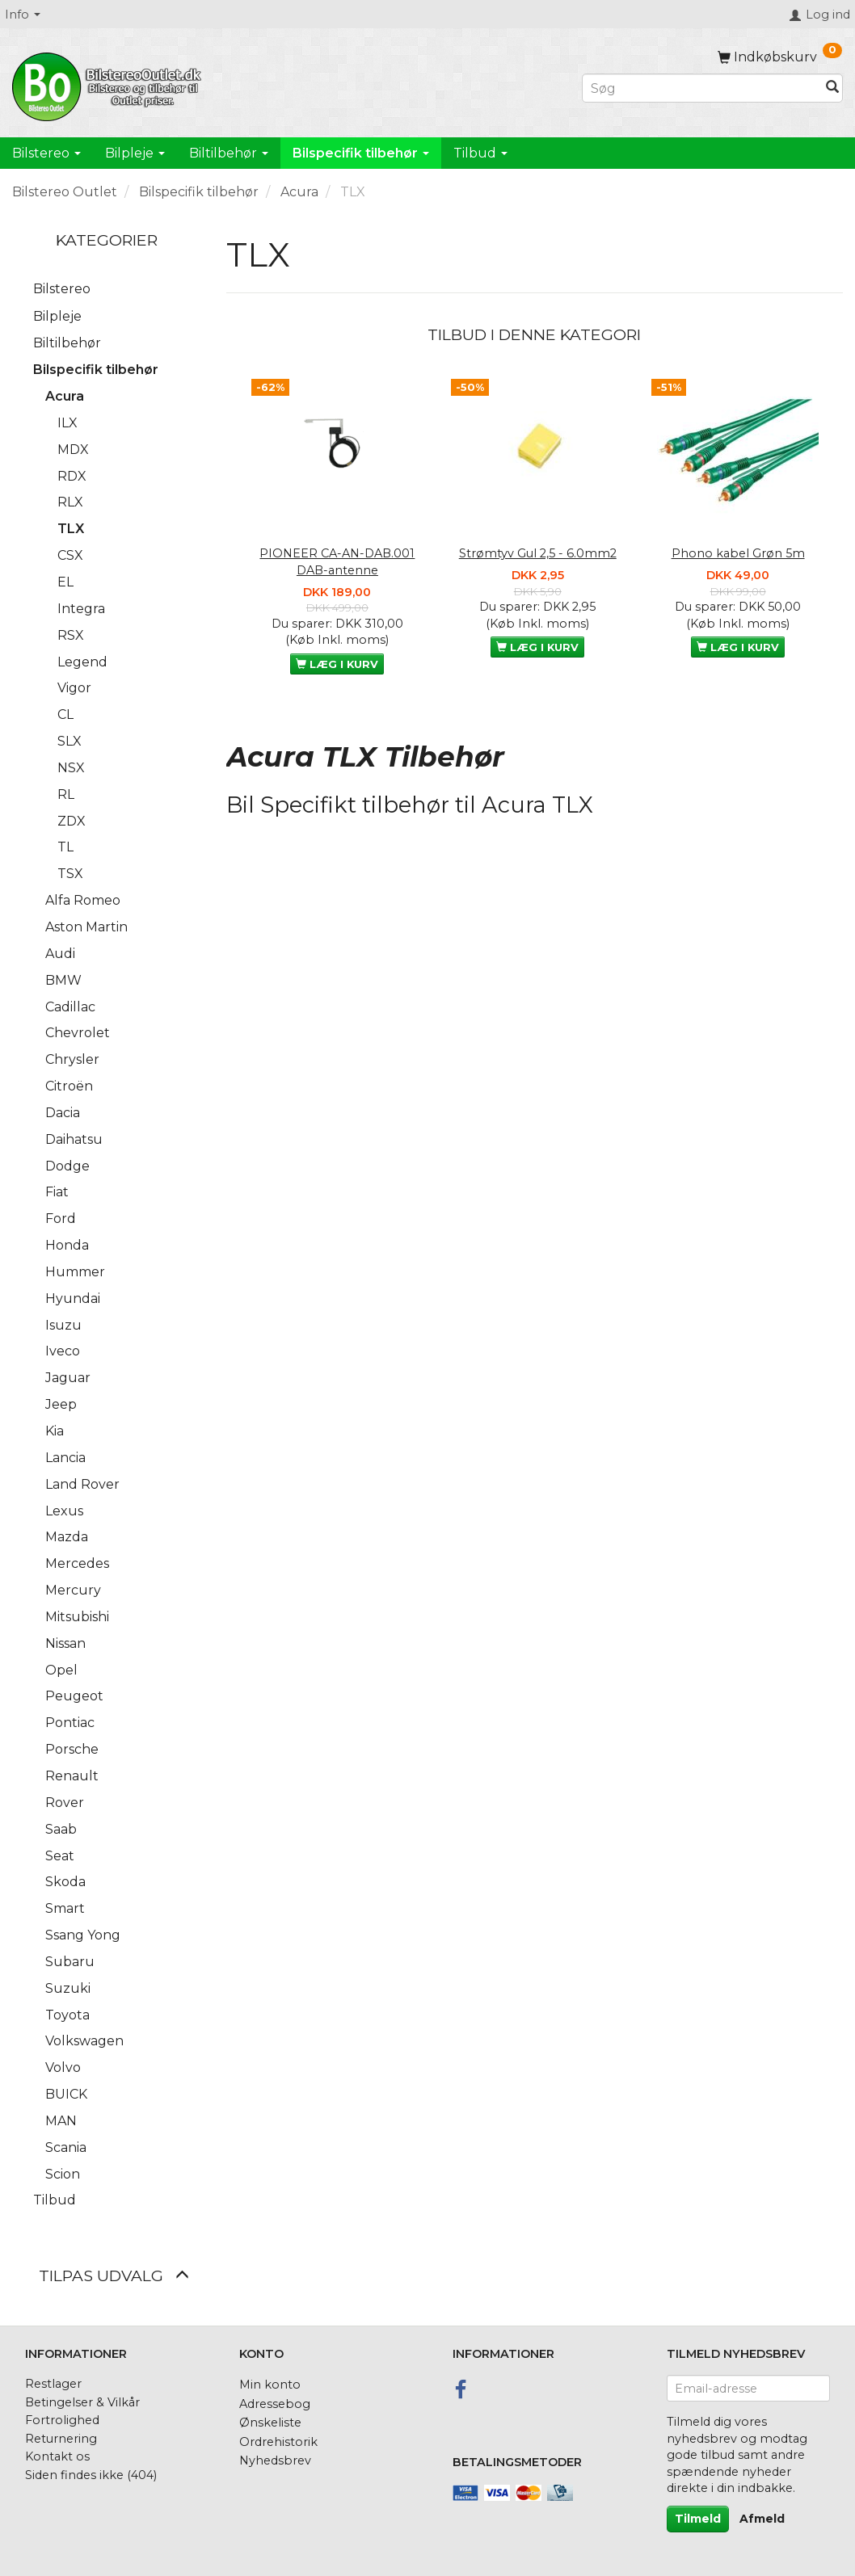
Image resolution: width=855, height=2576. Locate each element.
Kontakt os (57, 2456)
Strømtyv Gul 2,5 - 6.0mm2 (538, 553)
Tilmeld (698, 2518)
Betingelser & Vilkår (82, 2402)
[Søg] (832, 88)
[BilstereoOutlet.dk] (109, 84)
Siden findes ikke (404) (91, 2475)
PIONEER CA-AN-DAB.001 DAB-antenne (337, 562)
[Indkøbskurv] (779, 57)
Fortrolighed (62, 2420)
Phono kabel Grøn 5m (738, 553)
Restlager (53, 2383)
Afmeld (762, 2518)
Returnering (61, 2438)
